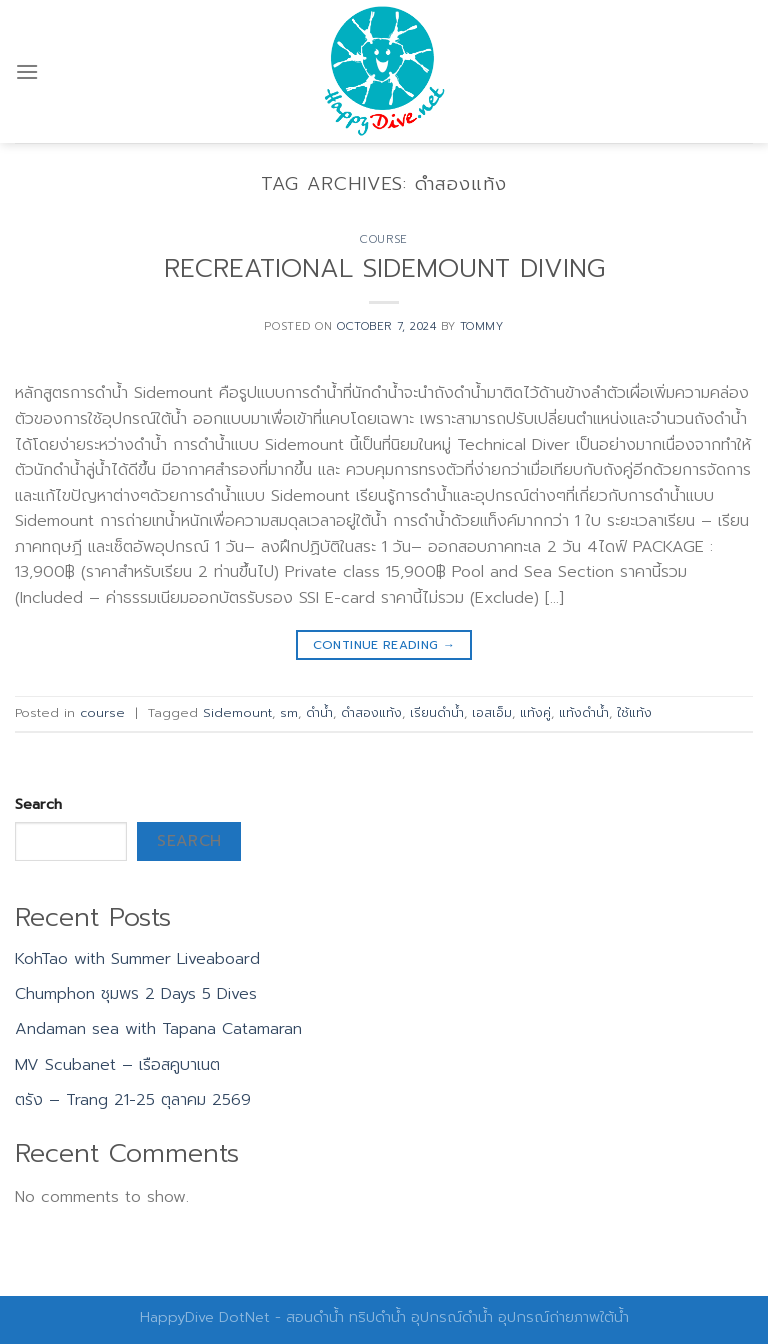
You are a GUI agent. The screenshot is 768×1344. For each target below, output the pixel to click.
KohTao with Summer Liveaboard (137, 959)
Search (38, 804)
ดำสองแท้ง (371, 712)
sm (289, 712)
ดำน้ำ (319, 712)
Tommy (482, 326)
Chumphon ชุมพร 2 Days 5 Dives (136, 994)
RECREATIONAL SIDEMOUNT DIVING (384, 268)
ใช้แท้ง (634, 712)
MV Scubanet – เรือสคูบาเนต (117, 1065)
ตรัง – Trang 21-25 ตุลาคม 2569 (133, 1100)
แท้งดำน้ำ (584, 712)
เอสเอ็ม (492, 712)
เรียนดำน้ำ (437, 712)
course (383, 239)
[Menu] (27, 71)
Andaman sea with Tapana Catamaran (158, 1029)
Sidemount (237, 712)
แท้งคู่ (535, 712)
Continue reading (384, 645)
